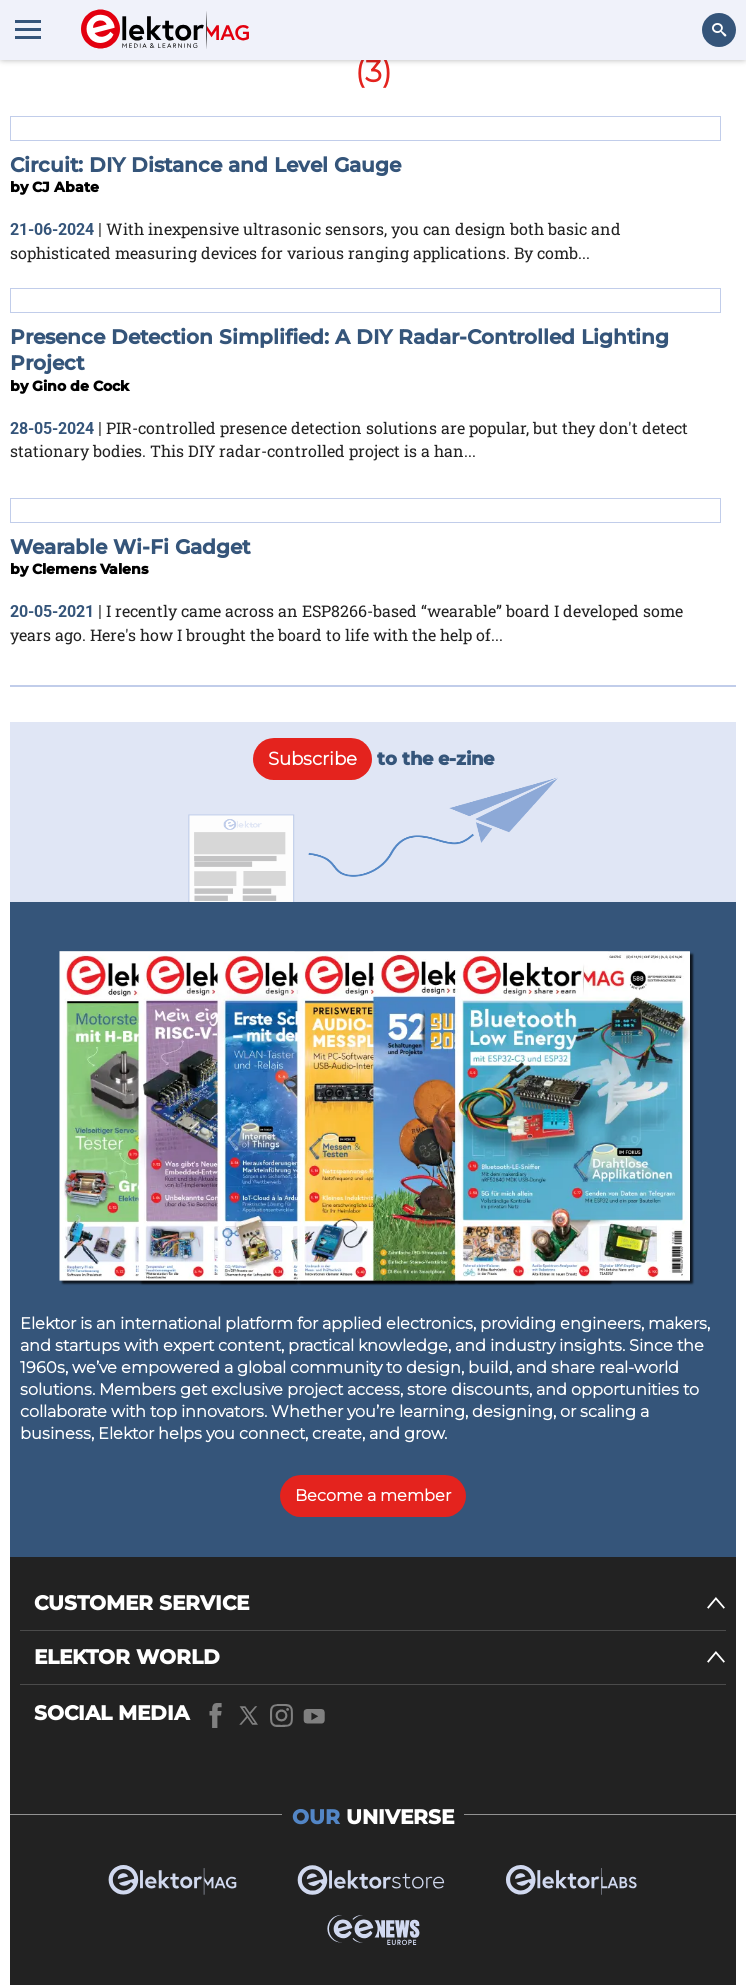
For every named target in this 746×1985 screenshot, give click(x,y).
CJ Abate (65, 187)
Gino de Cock (80, 386)
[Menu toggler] (28, 29)
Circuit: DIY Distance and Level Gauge (205, 165)
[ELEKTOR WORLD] (380, 1657)
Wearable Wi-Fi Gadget (130, 547)
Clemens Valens (90, 569)
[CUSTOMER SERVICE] (380, 1603)
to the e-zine (373, 759)
